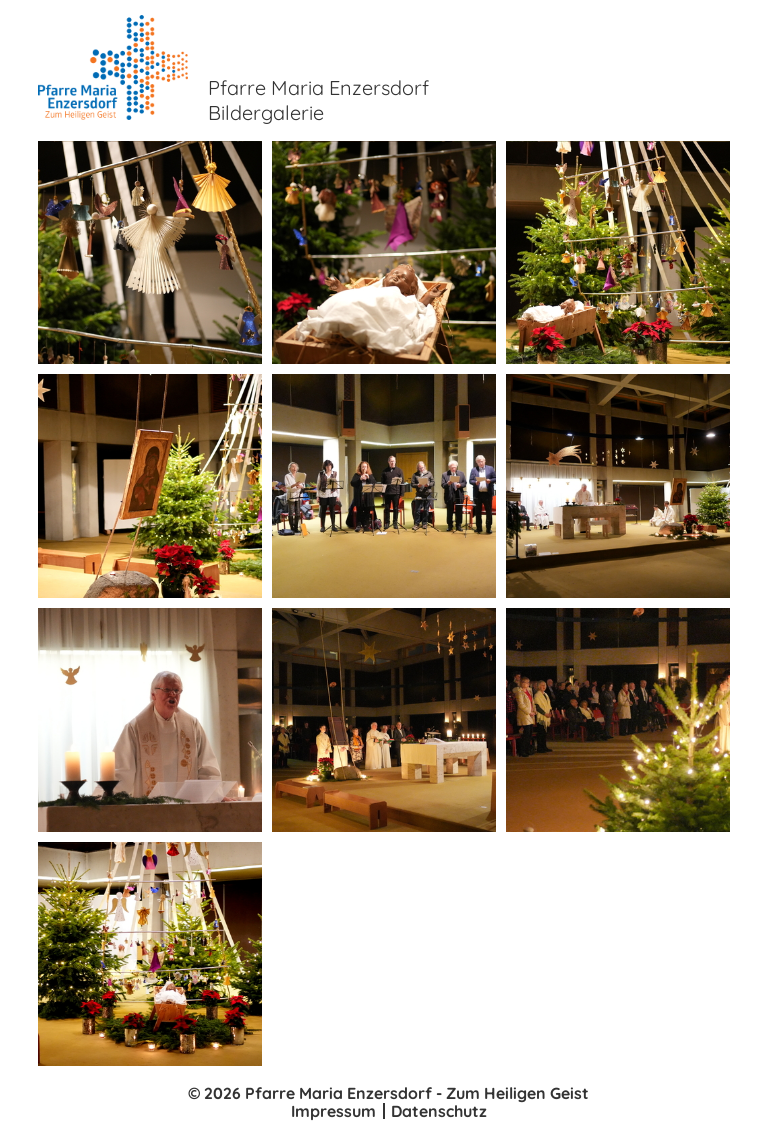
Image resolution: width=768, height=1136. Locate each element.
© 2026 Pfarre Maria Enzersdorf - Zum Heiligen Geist (388, 1093)
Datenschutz (439, 1111)
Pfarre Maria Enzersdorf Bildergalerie (318, 100)
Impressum (333, 1111)
